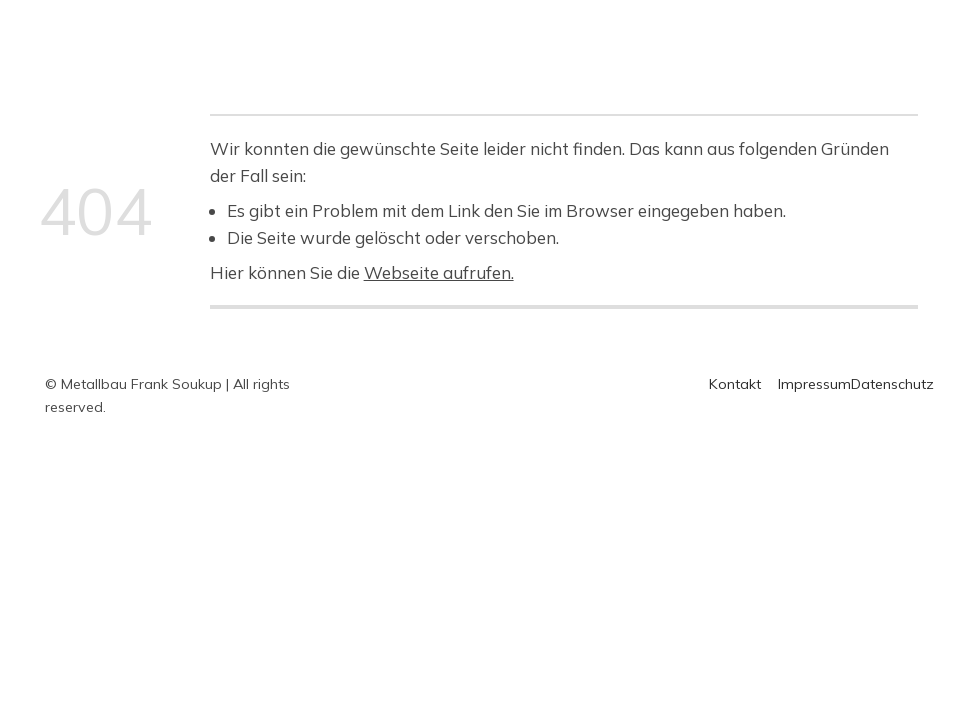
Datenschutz (892, 384)
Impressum (814, 384)
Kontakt (318, 53)
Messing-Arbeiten (685, 26)
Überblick (393, 26)
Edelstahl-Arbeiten (525, 26)
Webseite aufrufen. (439, 272)
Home (309, 26)
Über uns (809, 26)
